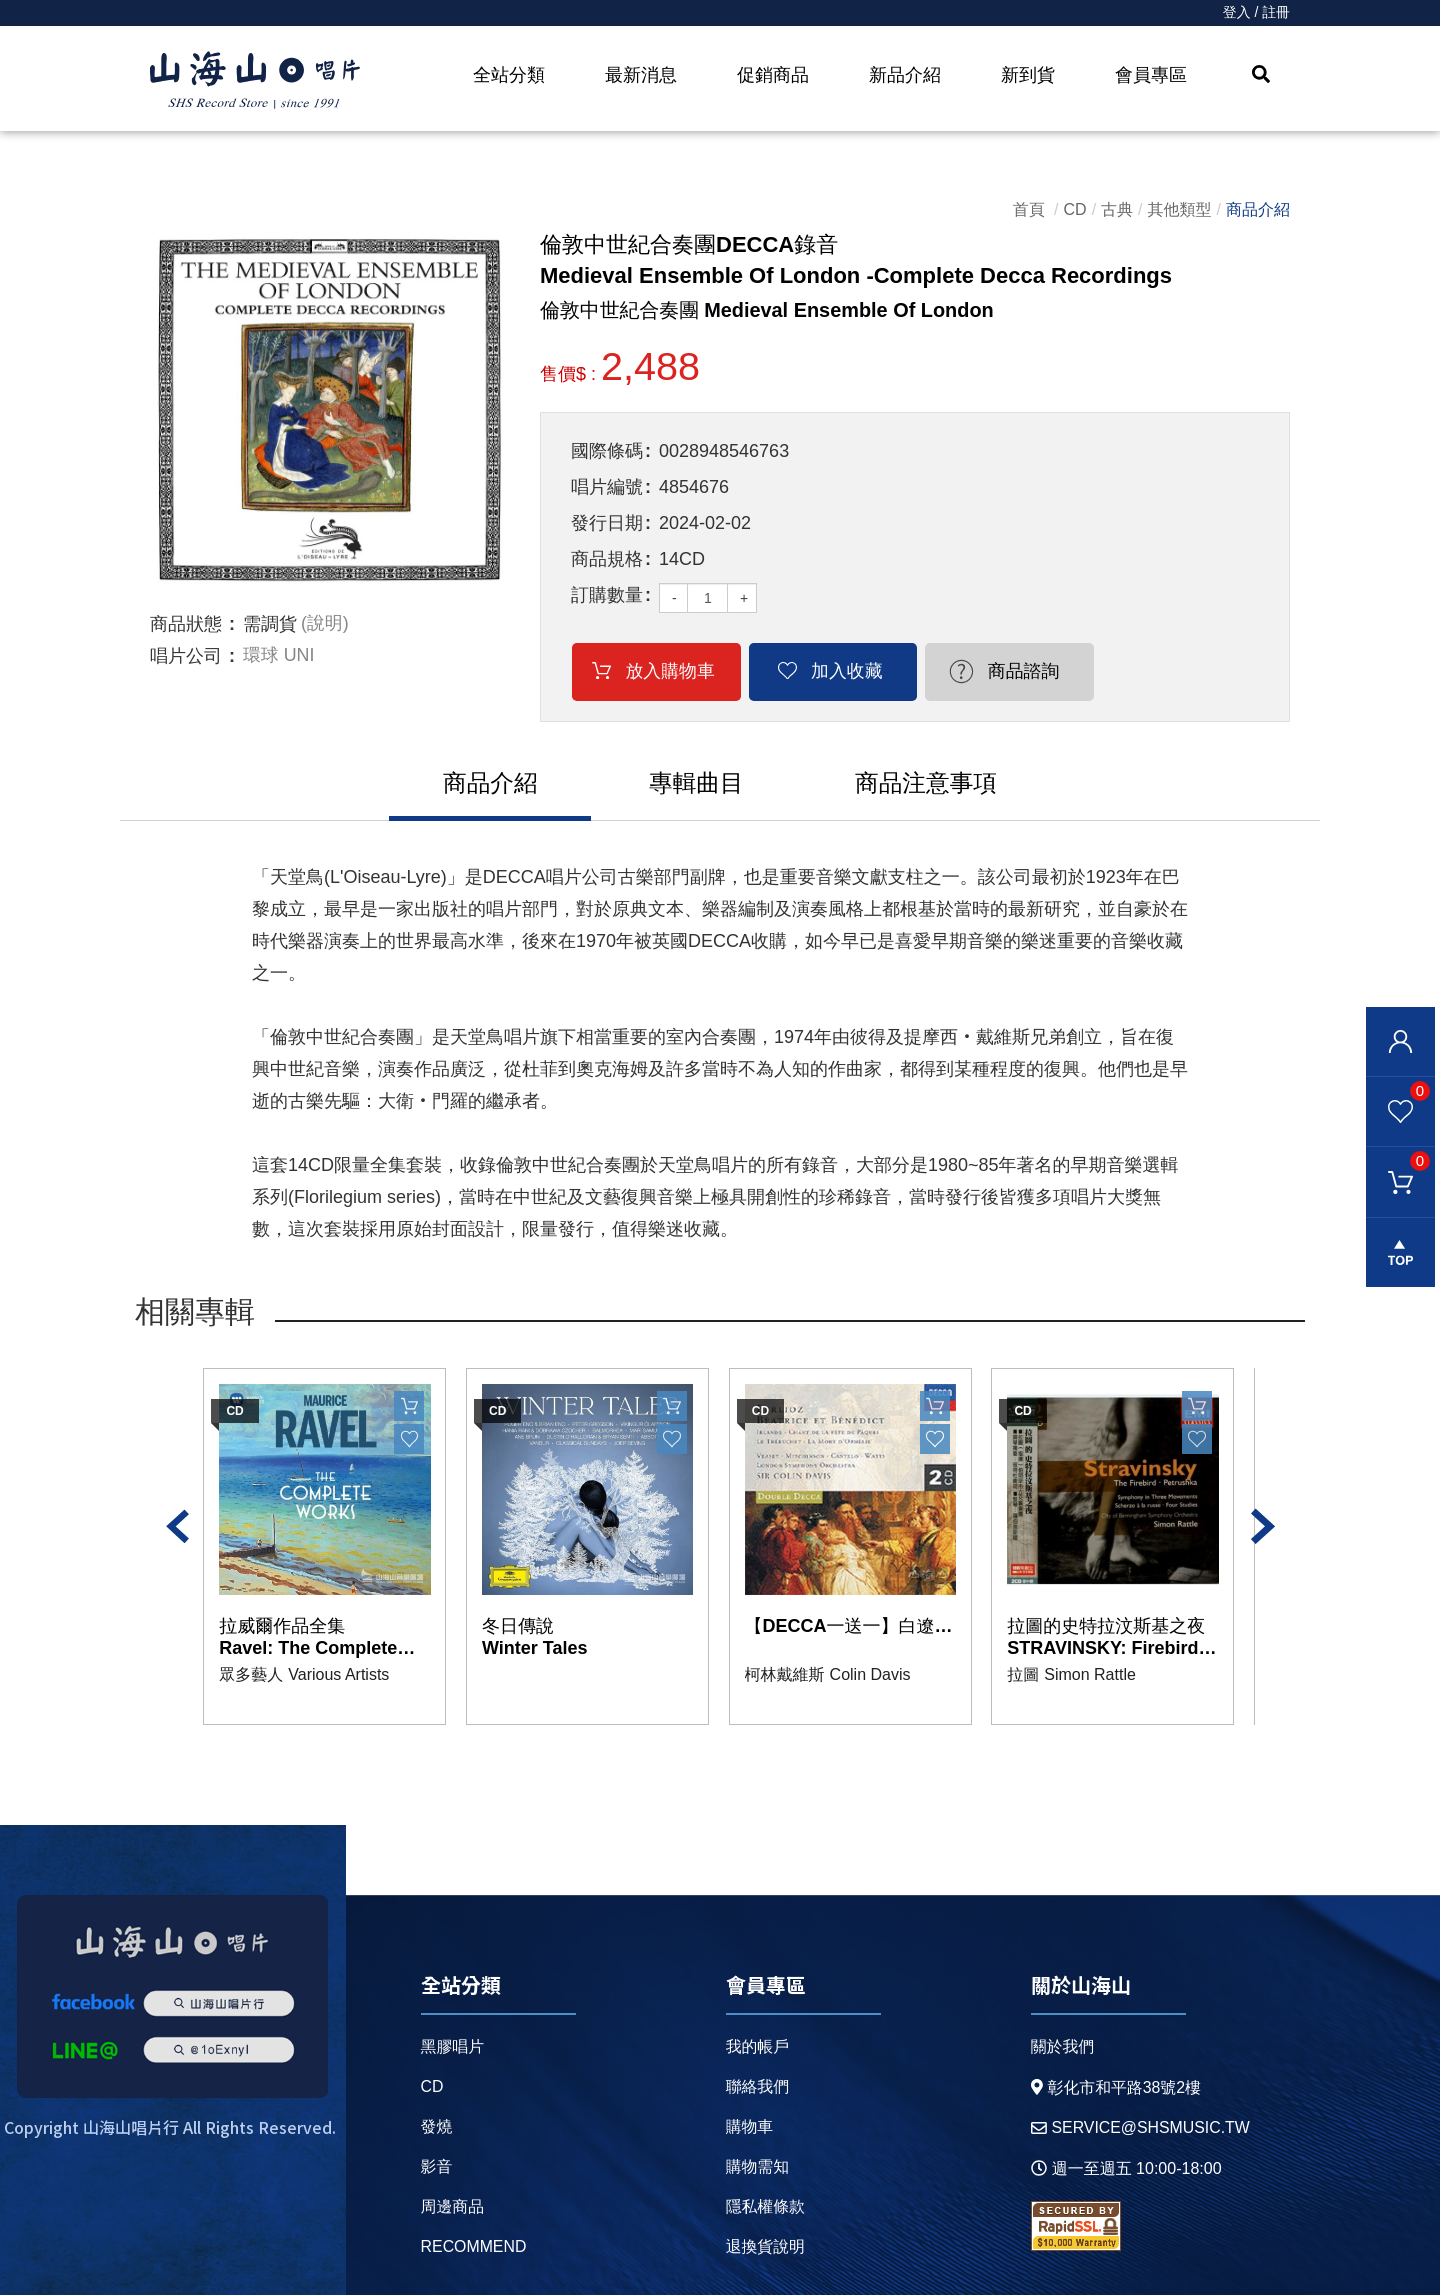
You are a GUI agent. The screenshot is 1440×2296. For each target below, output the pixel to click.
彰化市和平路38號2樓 (1115, 2088)
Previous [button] (177, 1528)
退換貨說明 (765, 2247)
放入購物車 (662, 671)
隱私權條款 (765, 2207)
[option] (330, 410)
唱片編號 (607, 487)
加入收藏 (821, 671)
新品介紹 (905, 75)
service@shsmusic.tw (1139, 2129)
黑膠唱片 (452, 2047)
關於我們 (1061, 2047)
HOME (255, 81)
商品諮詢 (980, 671)
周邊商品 (452, 2207)
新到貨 (1028, 75)
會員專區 (1151, 75)
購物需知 (757, 2167)
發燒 (436, 2127)
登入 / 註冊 (1256, 13)
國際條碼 (607, 451)
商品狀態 (186, 624)
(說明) (325, 624)
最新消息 (641, 75)
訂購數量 (607, 595)
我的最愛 (1397, 1091)
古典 (1117, 209)
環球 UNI (279, 656)
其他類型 (1180, 209)
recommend (473, 2247)
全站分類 (509, 75)
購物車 (1397, 1162)
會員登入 (1400, 1042)
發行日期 (607, 523)
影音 (436, 2167)
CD (1075, 209)
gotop (1400, 1255)
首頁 (1029, 209)
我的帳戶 (757, 2047)
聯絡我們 (757, 2087)
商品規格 (607, 559)
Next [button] (1263, 1528)
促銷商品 (773, 75)
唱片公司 (186, 656)
